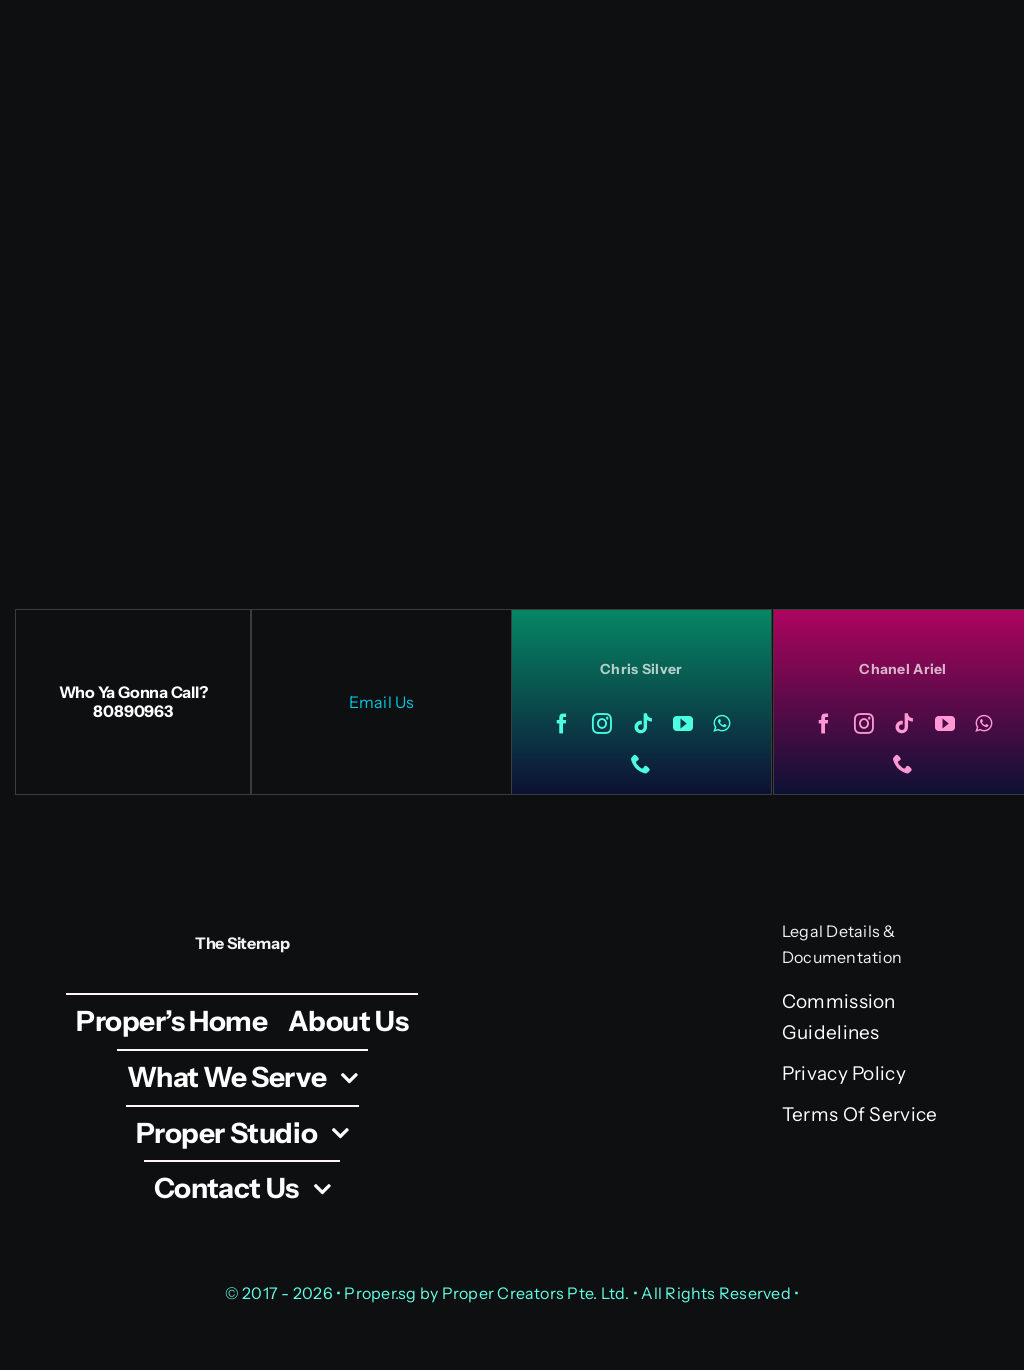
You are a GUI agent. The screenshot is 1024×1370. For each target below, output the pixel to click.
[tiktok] (643, 724)
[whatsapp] (721, 724)
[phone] (641, 764)
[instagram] (602, 724)
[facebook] (562, 724)
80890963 (132, 711)
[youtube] (683, 724)
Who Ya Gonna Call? (133, 692)
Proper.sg (381, 1293)
